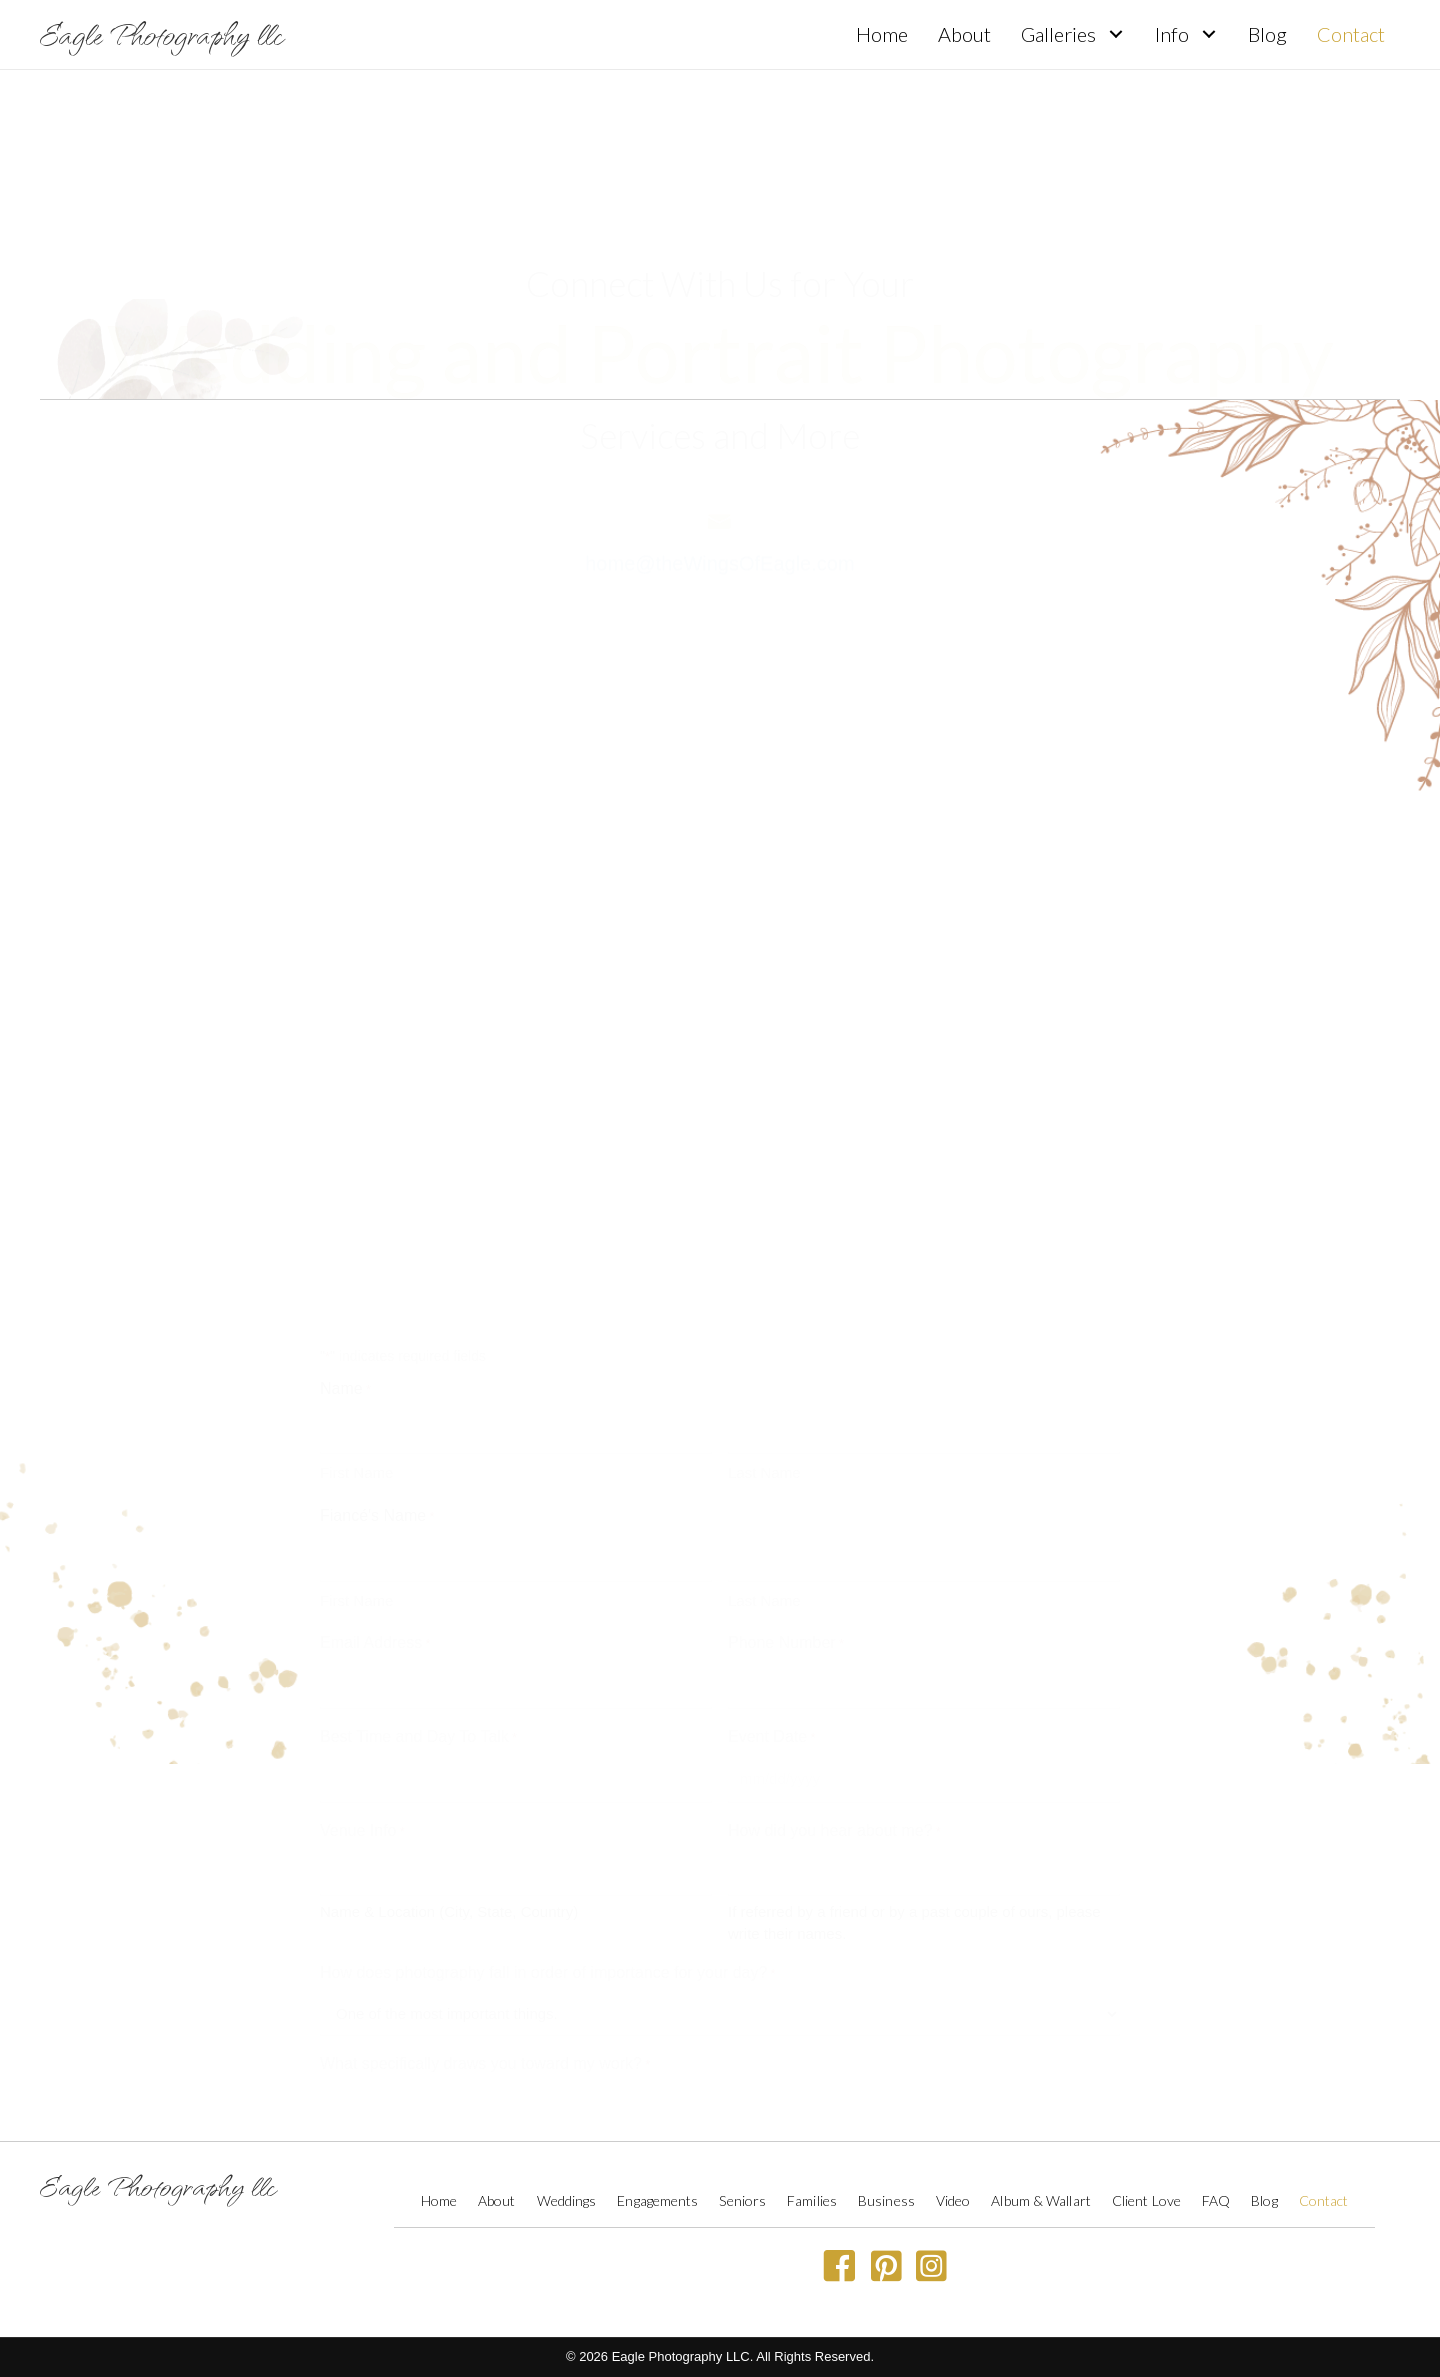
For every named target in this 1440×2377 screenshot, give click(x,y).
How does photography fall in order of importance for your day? (548, 1685)
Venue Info (362, 1543)
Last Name (764, 1184)
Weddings (567, 2200)
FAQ (1216, 2200)
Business (886, 2200)
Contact (1324, 2200)
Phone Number (786, 1356)
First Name (356, 1184)
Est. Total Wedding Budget (418, 1919)
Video (953, 2200)
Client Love (1146, 2200)
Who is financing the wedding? (432, 2011)
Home (439, 2200)
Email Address (375, 1356)
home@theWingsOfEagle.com (719, 535)
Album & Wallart (1041, 2200)
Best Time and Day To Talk (418, 1449)
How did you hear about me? (834, 1543)
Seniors (742, 2200)
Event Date (771, 1449)
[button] (1115, 34)
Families (812, 2200)
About (497, 2200)
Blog (1264, 2200)
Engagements (657, 2200)
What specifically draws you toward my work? (485, 1776)
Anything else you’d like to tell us (440, 2102)
